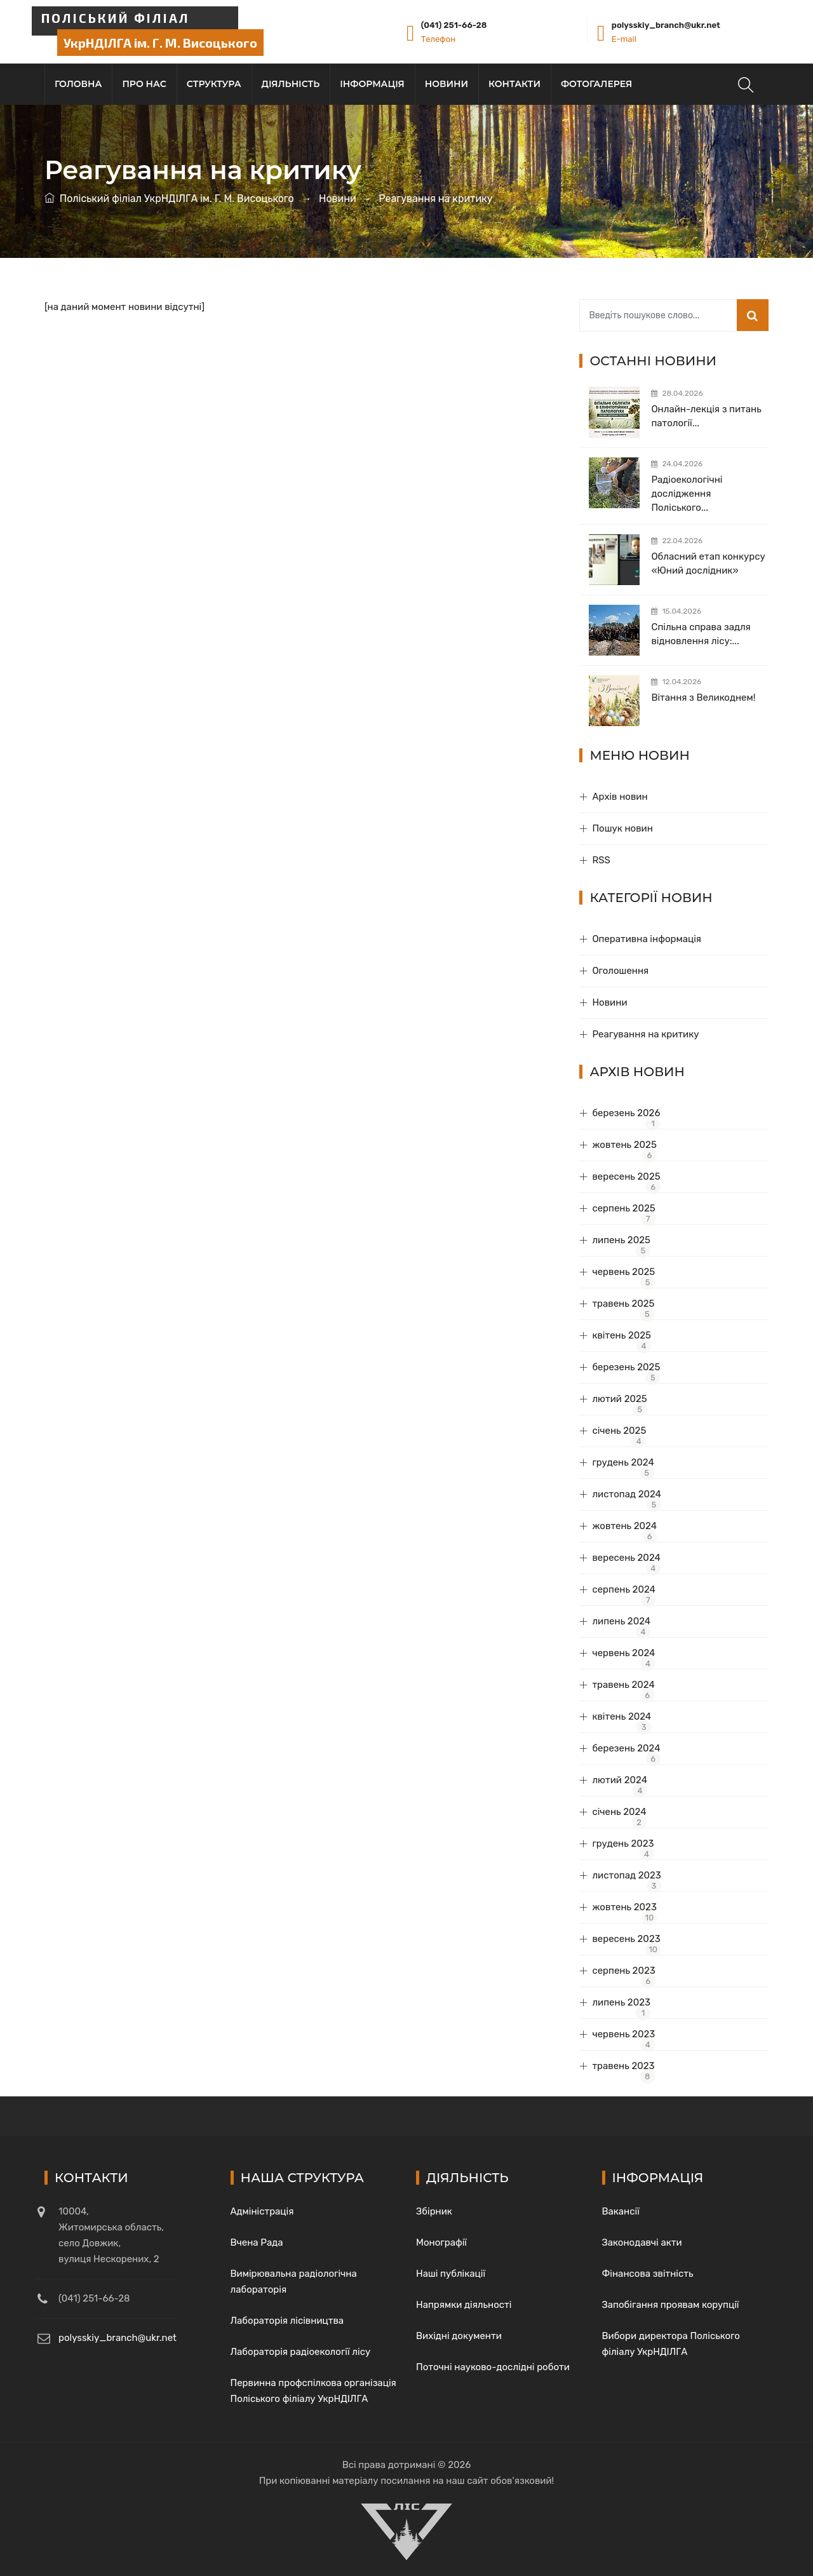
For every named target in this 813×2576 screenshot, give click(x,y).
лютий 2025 (619, 1399)
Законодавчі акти (642, 2242)
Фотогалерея (596, 84)
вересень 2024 (626, 1557)
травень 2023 (623, 2066)
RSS (601, 860)
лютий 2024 (619, 1780)
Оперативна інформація (646, 939)
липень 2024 (621, 1621)
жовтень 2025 (624, 1144)
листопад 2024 (626, 1494)
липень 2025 (621, 1240)
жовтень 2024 (624, 1526)
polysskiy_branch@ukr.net (666, 25)
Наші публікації (450, 2273)
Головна (78, 84)
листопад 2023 (626, 1875)
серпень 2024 (623, 1589)
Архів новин (619, 796)
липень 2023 (621, 2002)
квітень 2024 (621, 1716)
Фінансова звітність (648, 2273)
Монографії (441, 2242)
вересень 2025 (626, 1176)
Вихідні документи (459, 2336)
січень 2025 (619, 1430)
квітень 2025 (621, 1335)
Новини (446, 84)
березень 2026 (626, 1113)
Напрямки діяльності (463, 2304)
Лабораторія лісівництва (287, 2320)
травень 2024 (623, 1684)
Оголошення (620, 970)
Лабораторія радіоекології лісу (301, 2351)
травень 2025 (623, 1303)
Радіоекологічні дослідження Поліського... (686, 493)
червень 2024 (623, 1653)
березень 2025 (626, 1367)
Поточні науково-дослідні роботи (493, 2367)
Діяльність (291, 84)
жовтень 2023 (624, 1907)
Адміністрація (262, 2211)
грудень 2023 (623, 1843)
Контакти (514, 84)
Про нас (144, 84)
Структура (214, 84)
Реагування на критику (645, 1034)
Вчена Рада (257, 2242)
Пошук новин (622, 828)
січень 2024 (619, 1811)
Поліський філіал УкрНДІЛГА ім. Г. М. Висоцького (177, 198)
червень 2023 (623, 2034)
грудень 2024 (623, 1462)
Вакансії (621, 2211)
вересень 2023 (626, 1939)
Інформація (372, 84)
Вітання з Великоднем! (703, 697)
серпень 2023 (623, 1970)
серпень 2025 (623, 1208)
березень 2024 (626, 1748)
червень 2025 (623, 1272)
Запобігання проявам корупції (670, 2304)
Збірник (434, 2211)
